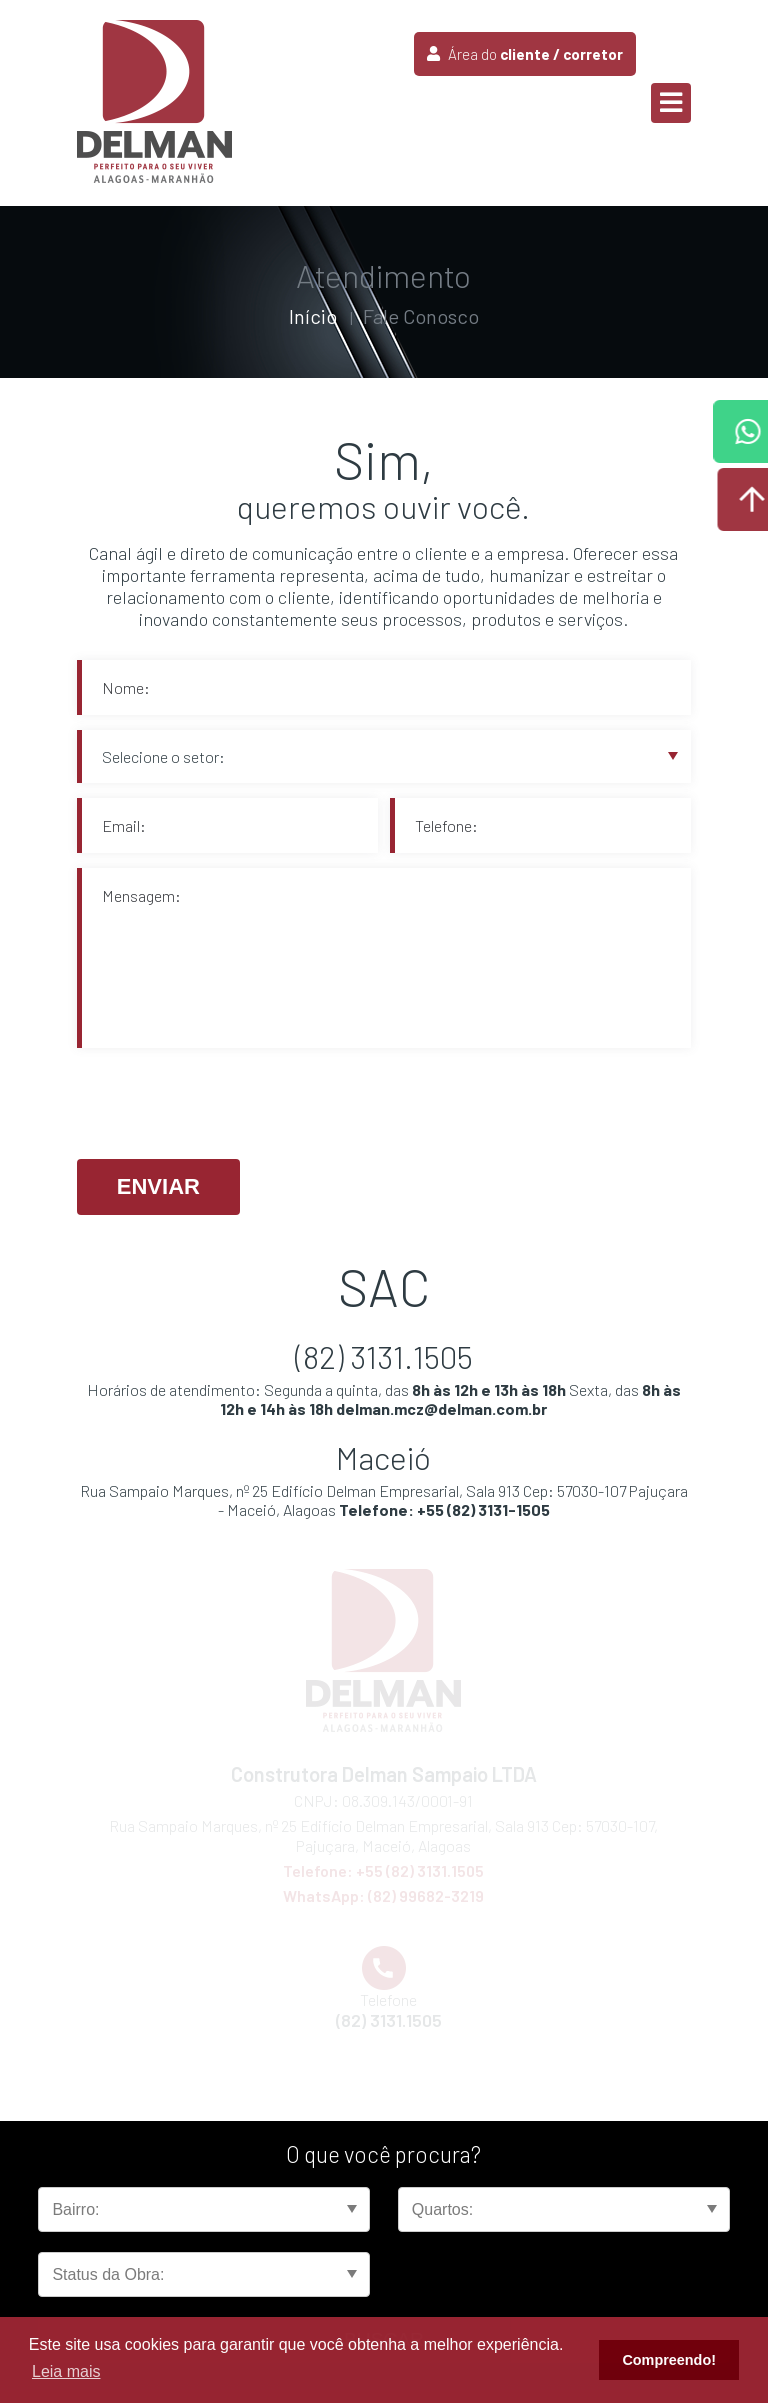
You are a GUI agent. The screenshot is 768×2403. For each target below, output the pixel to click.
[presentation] (229, 1105)
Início (313, 316)
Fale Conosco (421, 316)
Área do (525, 54)
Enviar (158, 1186)
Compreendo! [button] (669, 2360)
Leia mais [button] (66, 2371)
